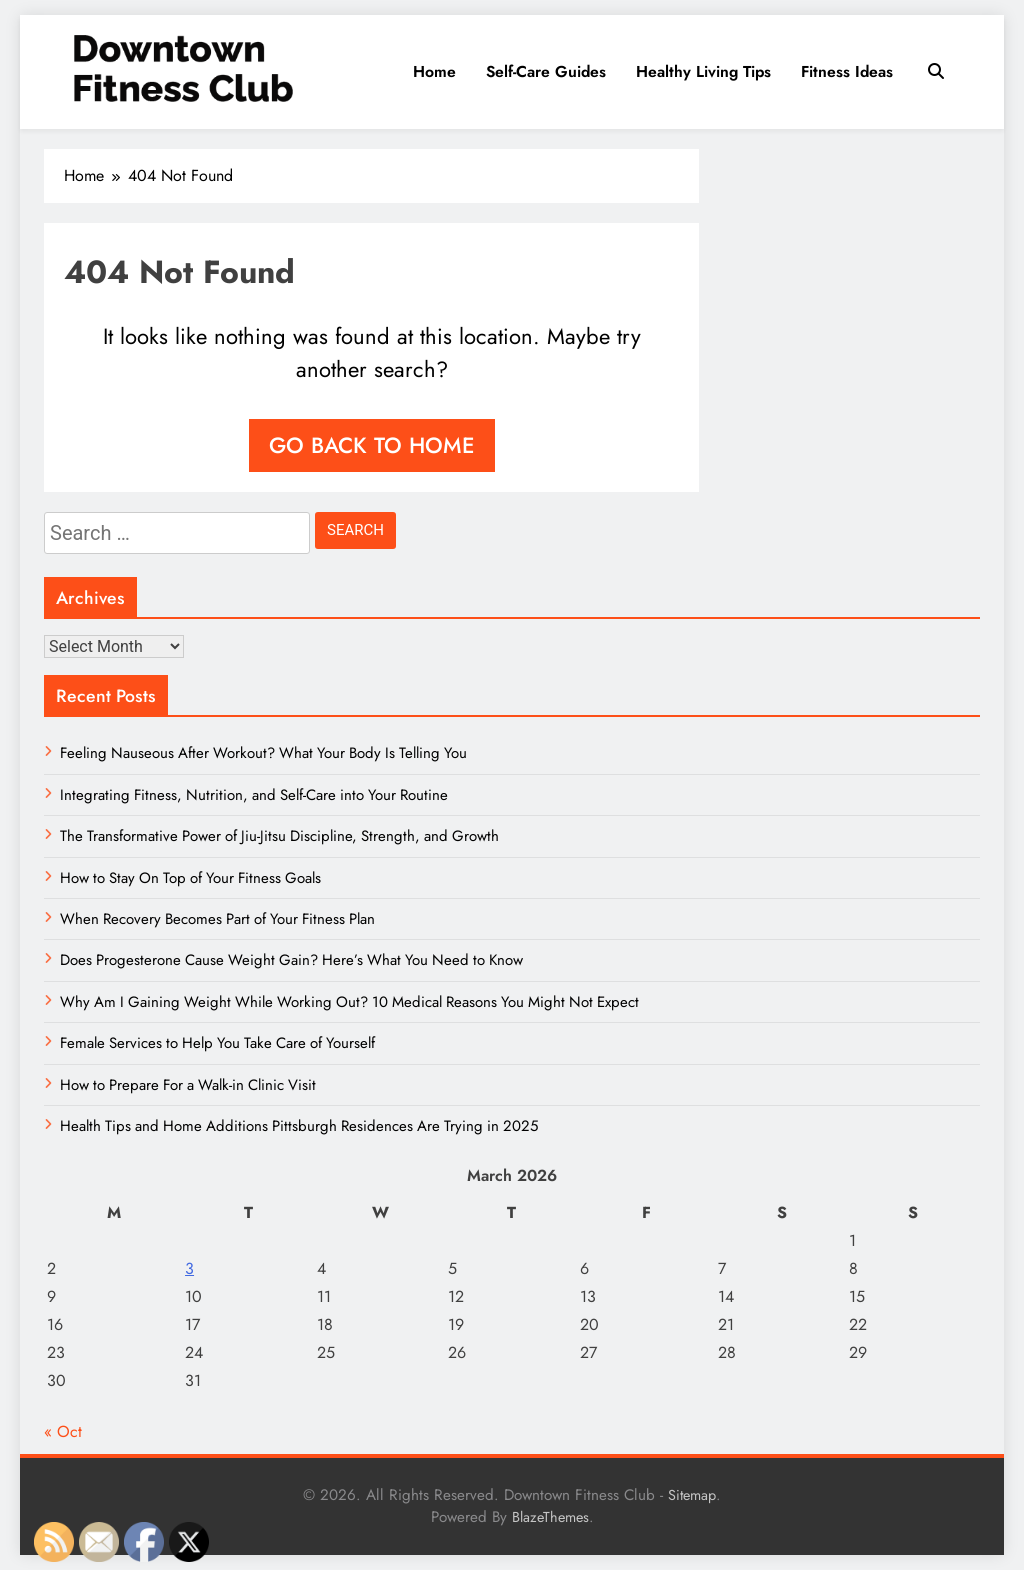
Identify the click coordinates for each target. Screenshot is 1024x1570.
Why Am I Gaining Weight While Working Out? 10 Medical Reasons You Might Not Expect (349, 1002)
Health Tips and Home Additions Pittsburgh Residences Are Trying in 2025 (299, 1126)
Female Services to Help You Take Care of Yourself (217, 1043)
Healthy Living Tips (703, 71)
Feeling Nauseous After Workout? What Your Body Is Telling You (263, 753)
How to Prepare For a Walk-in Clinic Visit (188, 1085)
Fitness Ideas (847, 71)
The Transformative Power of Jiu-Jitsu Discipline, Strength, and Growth (279, 836)
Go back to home (372, 445)
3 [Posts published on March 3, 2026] (189, 1268)
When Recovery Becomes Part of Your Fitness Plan (217, 919)
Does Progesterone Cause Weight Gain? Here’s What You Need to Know (291, 960)
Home (434, 71)
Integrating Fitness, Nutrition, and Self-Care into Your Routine (254, 795)
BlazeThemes (550, 1517)
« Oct (63, 1431)
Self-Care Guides (546, 71)
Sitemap (692, 1495)
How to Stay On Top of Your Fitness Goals (190, 878)
